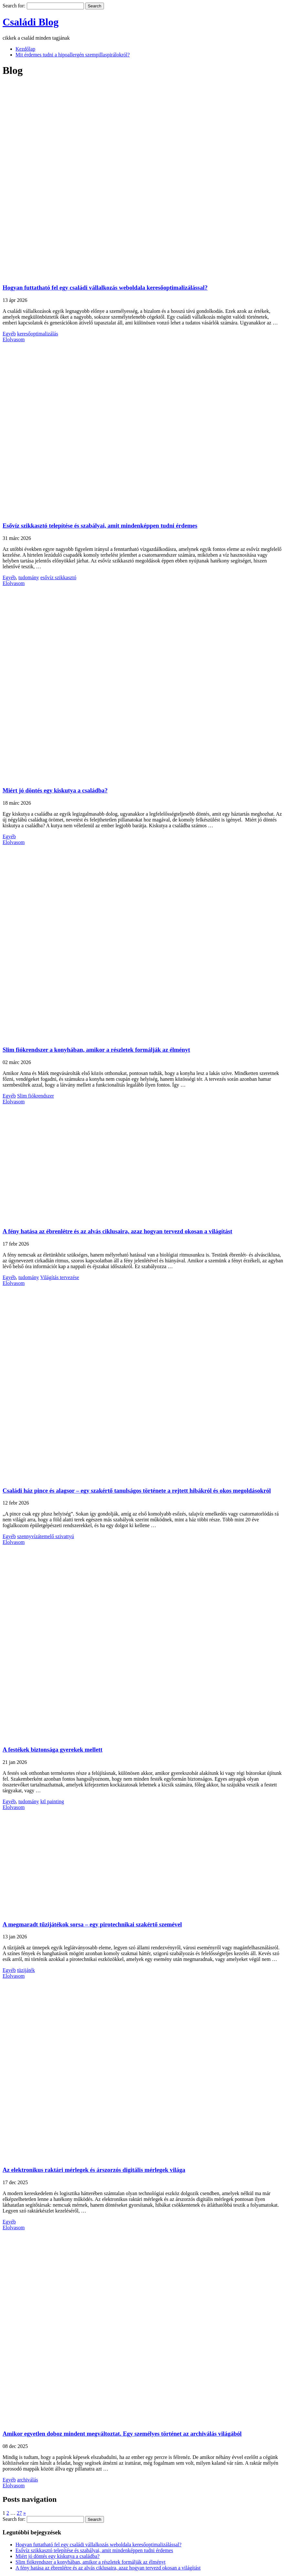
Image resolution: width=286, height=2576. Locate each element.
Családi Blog (30, 22)
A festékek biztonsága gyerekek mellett (52, 1749)
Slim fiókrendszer (35, 1096)
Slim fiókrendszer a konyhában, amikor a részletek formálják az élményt (96, 1049)
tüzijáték (26, 1970)
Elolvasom (14, 339)
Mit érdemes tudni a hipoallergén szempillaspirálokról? (72, 54)
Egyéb (9, 333)
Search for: (14, 5)
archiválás (27, 2479)
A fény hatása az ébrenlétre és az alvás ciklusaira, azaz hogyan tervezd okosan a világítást (117, 1231)
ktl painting (52, 1801)
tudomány (28, 577)
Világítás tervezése (59, 1277)
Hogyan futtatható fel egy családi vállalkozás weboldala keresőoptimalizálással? (105, 287)
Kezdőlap (25, 49)
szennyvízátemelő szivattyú (45, 1536)
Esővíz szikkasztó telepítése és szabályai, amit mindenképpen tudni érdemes (100, 525)
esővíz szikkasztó (58, 577)
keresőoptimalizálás (37, 333)
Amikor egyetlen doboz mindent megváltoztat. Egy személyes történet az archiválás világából (122, 2433)
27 (19, 2513)
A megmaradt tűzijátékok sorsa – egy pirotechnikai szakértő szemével (92, 1924)
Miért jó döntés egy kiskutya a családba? (55, 790)
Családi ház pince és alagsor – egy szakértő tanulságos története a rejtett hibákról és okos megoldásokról (137, 1490)
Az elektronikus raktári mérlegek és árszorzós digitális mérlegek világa (94, 2169)
